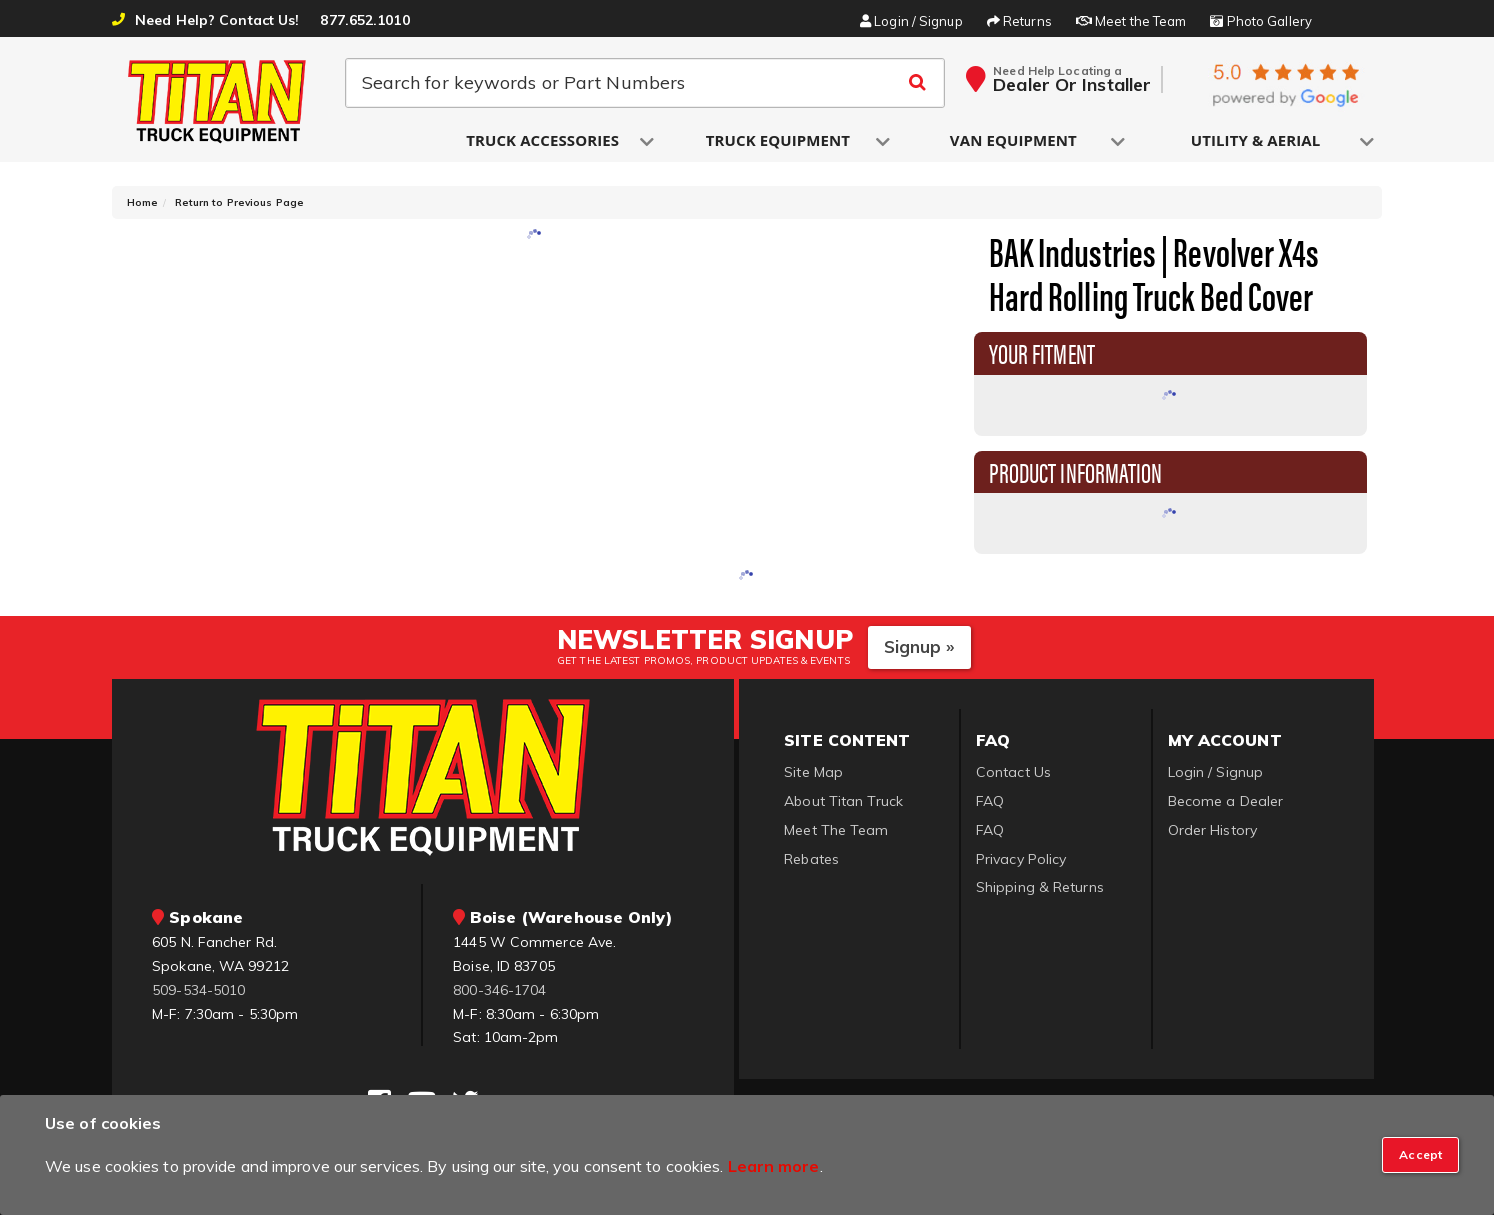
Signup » (919, 646)
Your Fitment (1042, 352)
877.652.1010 (364, 20)
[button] (544, 141)
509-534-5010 (198, 990)
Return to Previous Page (239, 202)
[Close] (1420, 1155)
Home (142, 202)
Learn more (774, 1166)
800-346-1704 (499, 990)
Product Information (1076, 471)
